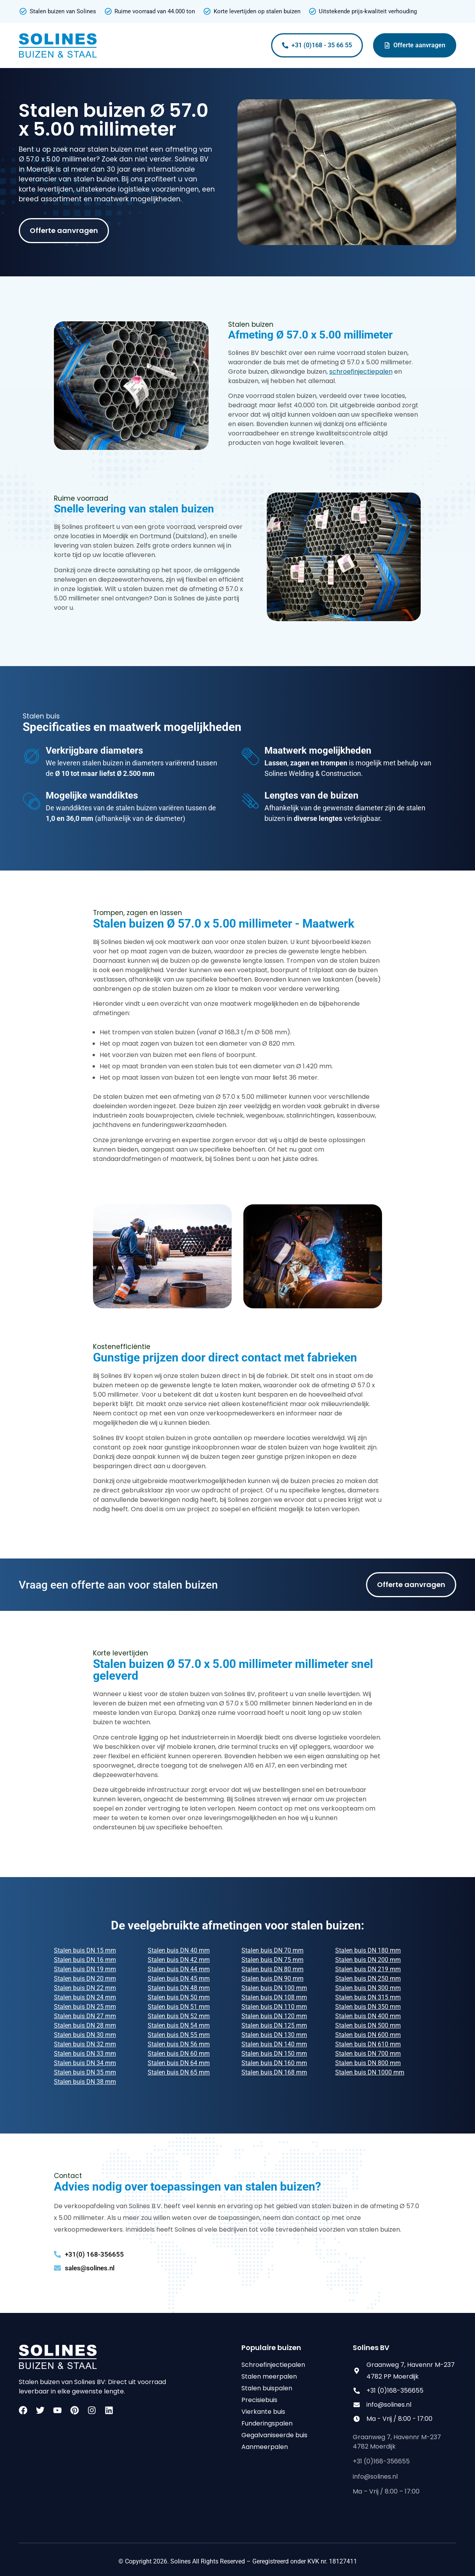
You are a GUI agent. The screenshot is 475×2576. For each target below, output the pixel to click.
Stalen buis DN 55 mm (179, 2035)
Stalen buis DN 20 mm (85, 1978)
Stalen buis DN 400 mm (368, 2016)
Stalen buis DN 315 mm (368, 1997)
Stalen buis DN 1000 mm (369, 2072)
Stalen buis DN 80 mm (272, 1969)
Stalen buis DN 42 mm (179, 1959)
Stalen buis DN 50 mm (179, 1997)
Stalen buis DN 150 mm (274, 2053)
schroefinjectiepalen (361, 371)
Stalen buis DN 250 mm (368, 1978)
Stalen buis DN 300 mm (368, 1988)
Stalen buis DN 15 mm (85, 1950)
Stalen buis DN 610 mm (368, 2044)
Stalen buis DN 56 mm (179, 2044)
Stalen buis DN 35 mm (85, 2072)
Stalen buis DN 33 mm (85, 2053)
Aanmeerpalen (264, 2446)
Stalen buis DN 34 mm (85, 2063)
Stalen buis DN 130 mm (274, 2035)
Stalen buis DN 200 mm (368, 1959)
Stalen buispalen (266, 2388)
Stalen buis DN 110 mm (274, 2006)
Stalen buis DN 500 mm (368, 2025)
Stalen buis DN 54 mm (179, 2025)
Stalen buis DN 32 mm (85, 2044)
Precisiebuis (259, 2399)
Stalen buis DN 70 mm (272, 1950)
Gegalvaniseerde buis (274, 2435)
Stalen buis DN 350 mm (368, 2006)
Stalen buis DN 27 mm (85, 2016)
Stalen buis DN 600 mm (368, 2035)
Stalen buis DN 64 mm (179, 2063)
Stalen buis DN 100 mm (274, 1988)
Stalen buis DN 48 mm (179, 1988)
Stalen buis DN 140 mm (274, 2044)
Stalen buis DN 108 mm (274, 1997)
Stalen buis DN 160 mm (274, 2063)
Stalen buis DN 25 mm (85, 2006)
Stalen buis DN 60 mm (179, 2053)
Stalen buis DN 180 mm (368, 1950)
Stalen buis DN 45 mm (179, 1978)
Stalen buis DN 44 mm (179, 1969)
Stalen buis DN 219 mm (368, 1969)
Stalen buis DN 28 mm (85, 2025)
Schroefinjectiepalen (273, 2364)
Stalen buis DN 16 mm (85, 1959)
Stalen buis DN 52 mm (179, 2016)
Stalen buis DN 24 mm (85, 1997)
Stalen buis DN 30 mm (85, 2035)
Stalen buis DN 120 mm (274, 2016)
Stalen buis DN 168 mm (274, 2072)
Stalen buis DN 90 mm (272, 1978)
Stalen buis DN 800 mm (368, 2063)
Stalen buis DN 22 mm (85, 1988)
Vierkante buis (263, 2411)
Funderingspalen (267, 2423)
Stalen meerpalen (269, 2376)
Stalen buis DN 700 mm (368, 2053)
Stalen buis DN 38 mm (85, 2081)
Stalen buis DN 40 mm (179, 1950)
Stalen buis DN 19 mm (85, 1969)
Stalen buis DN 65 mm (179, 2072)
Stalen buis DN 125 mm (274, 2025)
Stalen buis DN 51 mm (179, 2006)
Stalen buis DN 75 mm (272, 1959)
